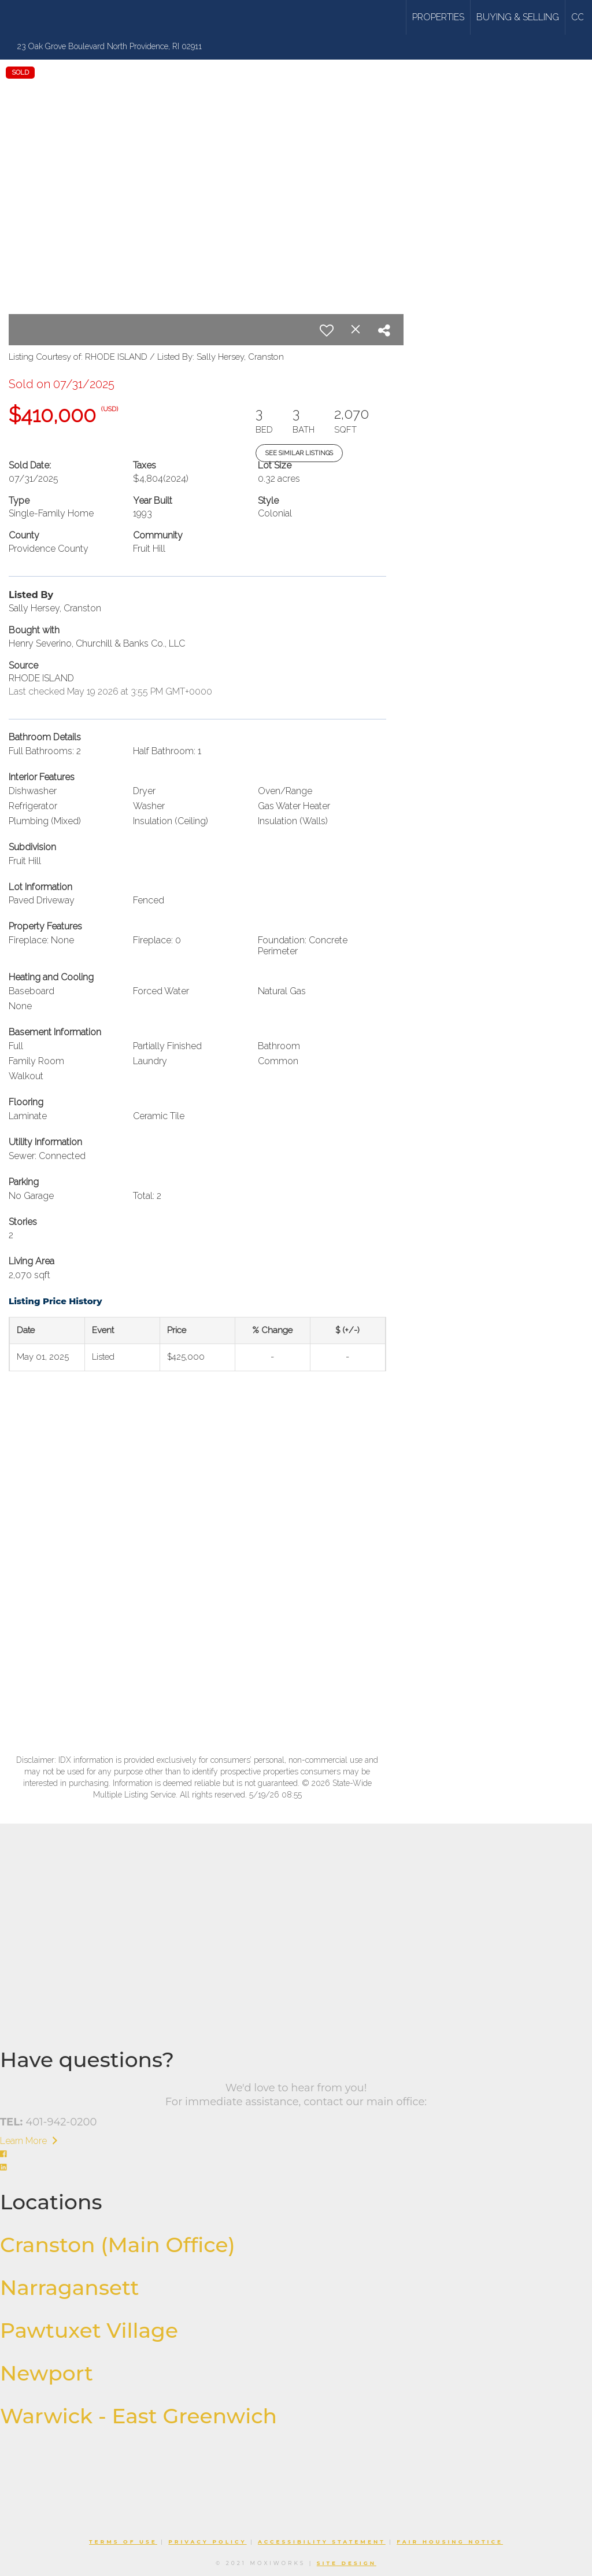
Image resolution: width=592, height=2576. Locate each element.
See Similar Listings (299, 453)
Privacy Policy (207, 2541)
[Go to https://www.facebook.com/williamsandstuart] (296, 2154)
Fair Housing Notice (450, 2541)
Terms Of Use (123, 2541)
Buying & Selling (517, 17)
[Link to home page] (53, 17)
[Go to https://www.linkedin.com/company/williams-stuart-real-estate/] (296, 2168)
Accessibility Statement (322, 2541)
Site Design (346, 2563)
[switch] (326, 330)
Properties (438, 17)
